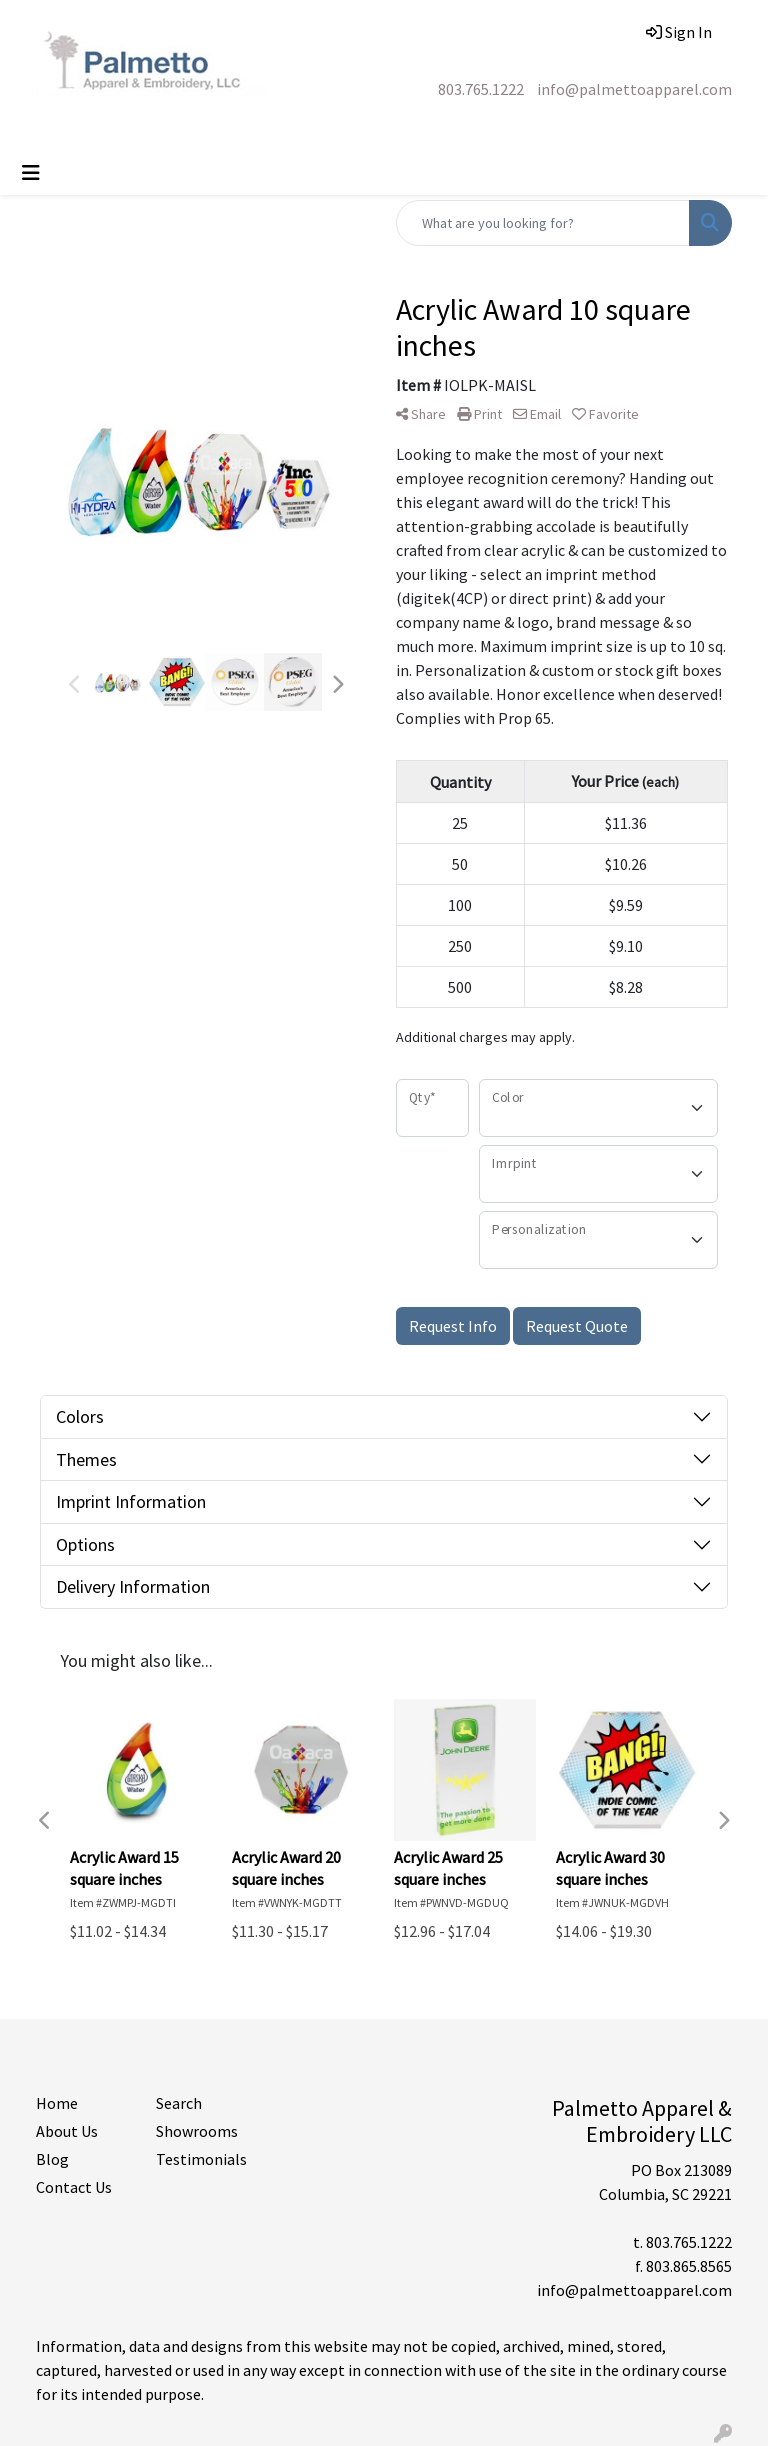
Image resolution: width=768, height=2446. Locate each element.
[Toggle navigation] (31, 173)
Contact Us (74, 2187)
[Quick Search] (543, 223)
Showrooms (197, 2131)
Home (57, 2103)
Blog (52, 2159)
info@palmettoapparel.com (634, 89)
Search (179, 2103)
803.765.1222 (481, 89)
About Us (67, 2131)
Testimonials (201, 2159)
